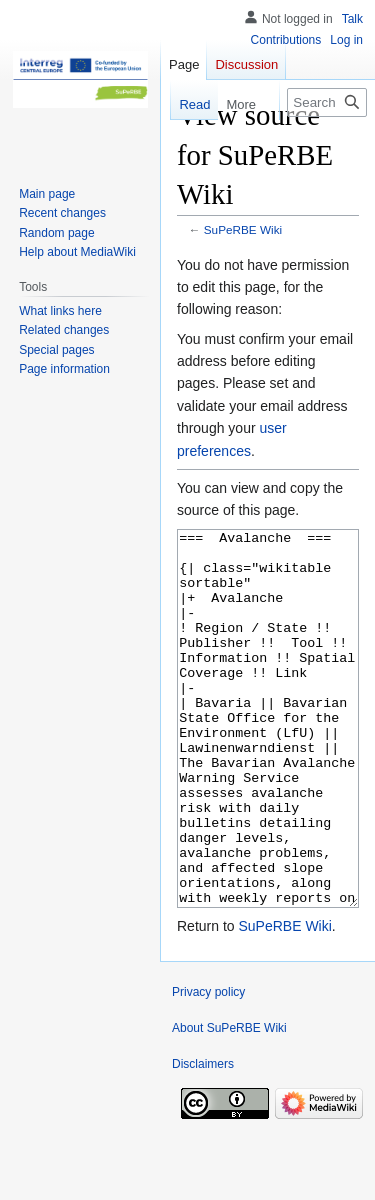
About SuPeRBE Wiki (229, 1103)
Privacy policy (208, 1067)
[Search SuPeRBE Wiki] (327, 102)
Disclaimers (203, 1139)
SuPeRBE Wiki (243, 229)
